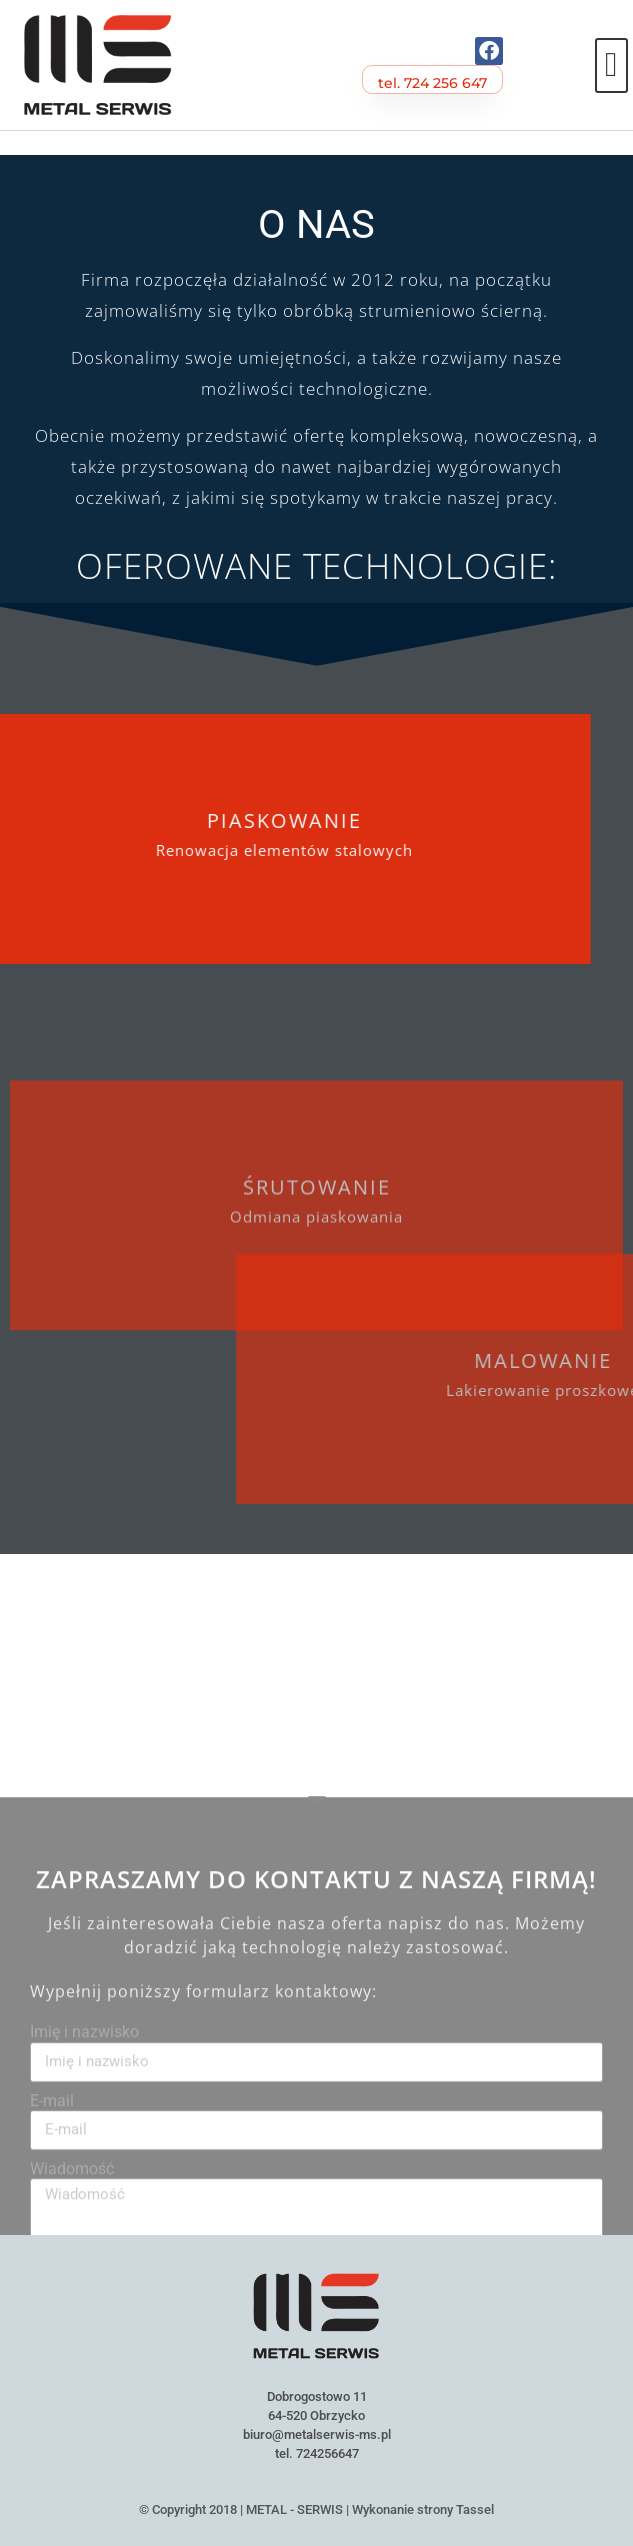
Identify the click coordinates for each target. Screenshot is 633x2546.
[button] (611, 65)
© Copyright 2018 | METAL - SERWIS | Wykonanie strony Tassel (316, 2509)
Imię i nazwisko (84, 2207)
